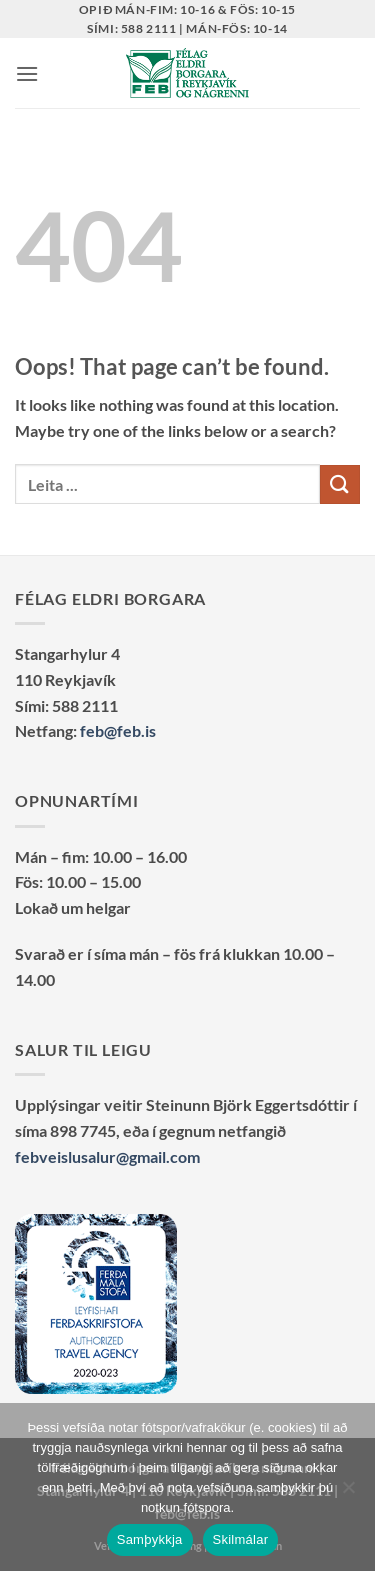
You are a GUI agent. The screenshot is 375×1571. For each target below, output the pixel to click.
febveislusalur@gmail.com (107, 1156)
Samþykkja (150, 1539)
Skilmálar (241, 1539)
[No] (348, 1493)
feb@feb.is (118, 730)
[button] (27, 73)
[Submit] (340, 484)
